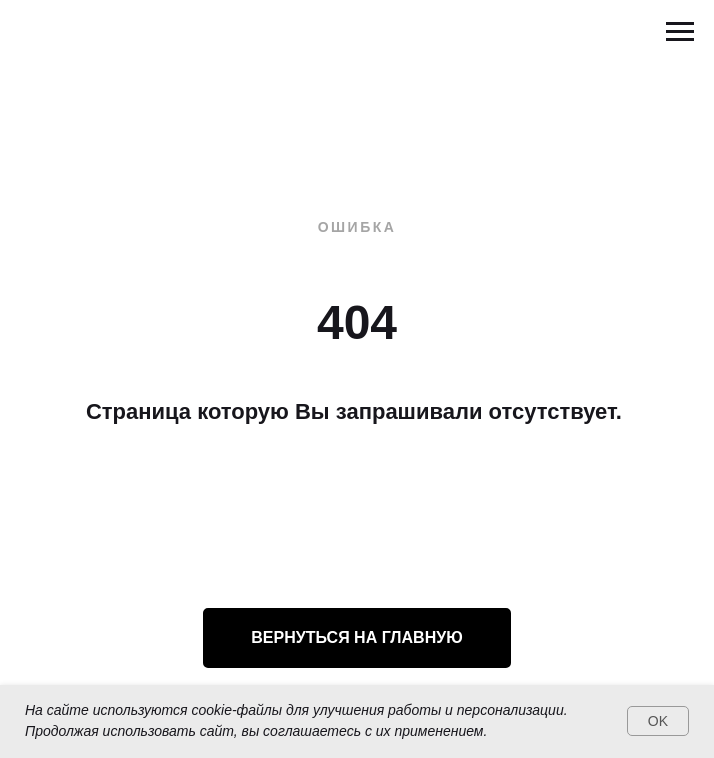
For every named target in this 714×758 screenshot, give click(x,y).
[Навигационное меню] (680, 32)
